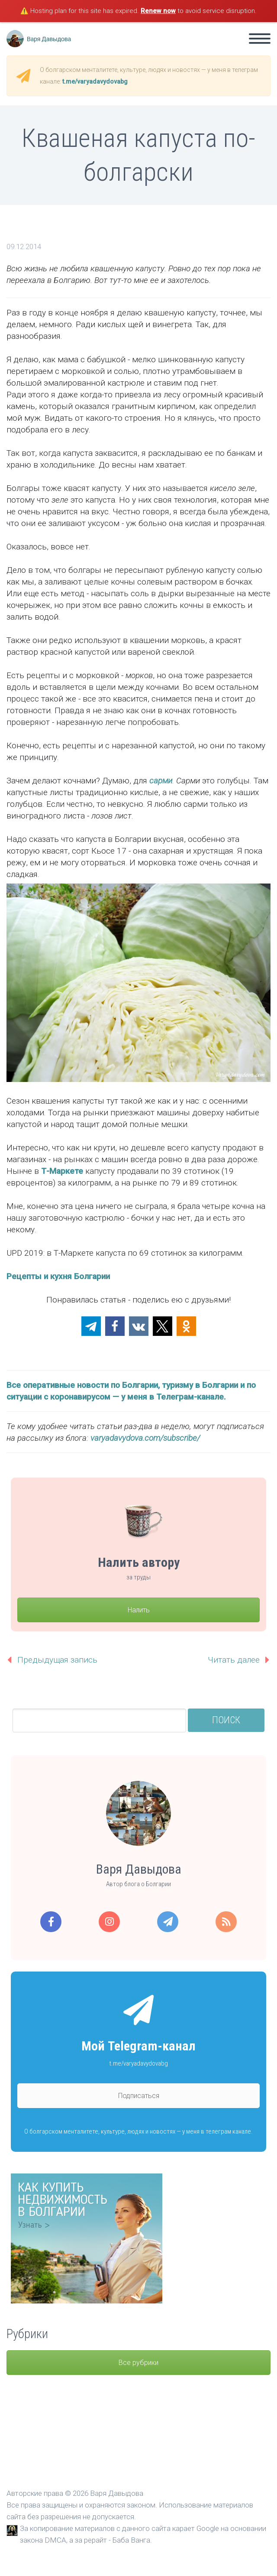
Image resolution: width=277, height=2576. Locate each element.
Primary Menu (260, 38)
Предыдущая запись (57, 1660)
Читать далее (234, 1660)
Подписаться (138, 2096)
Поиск (226, 1720)
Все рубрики (138, 2362)
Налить (139, 1610)
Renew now (158, 11)
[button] (91, 1326)
